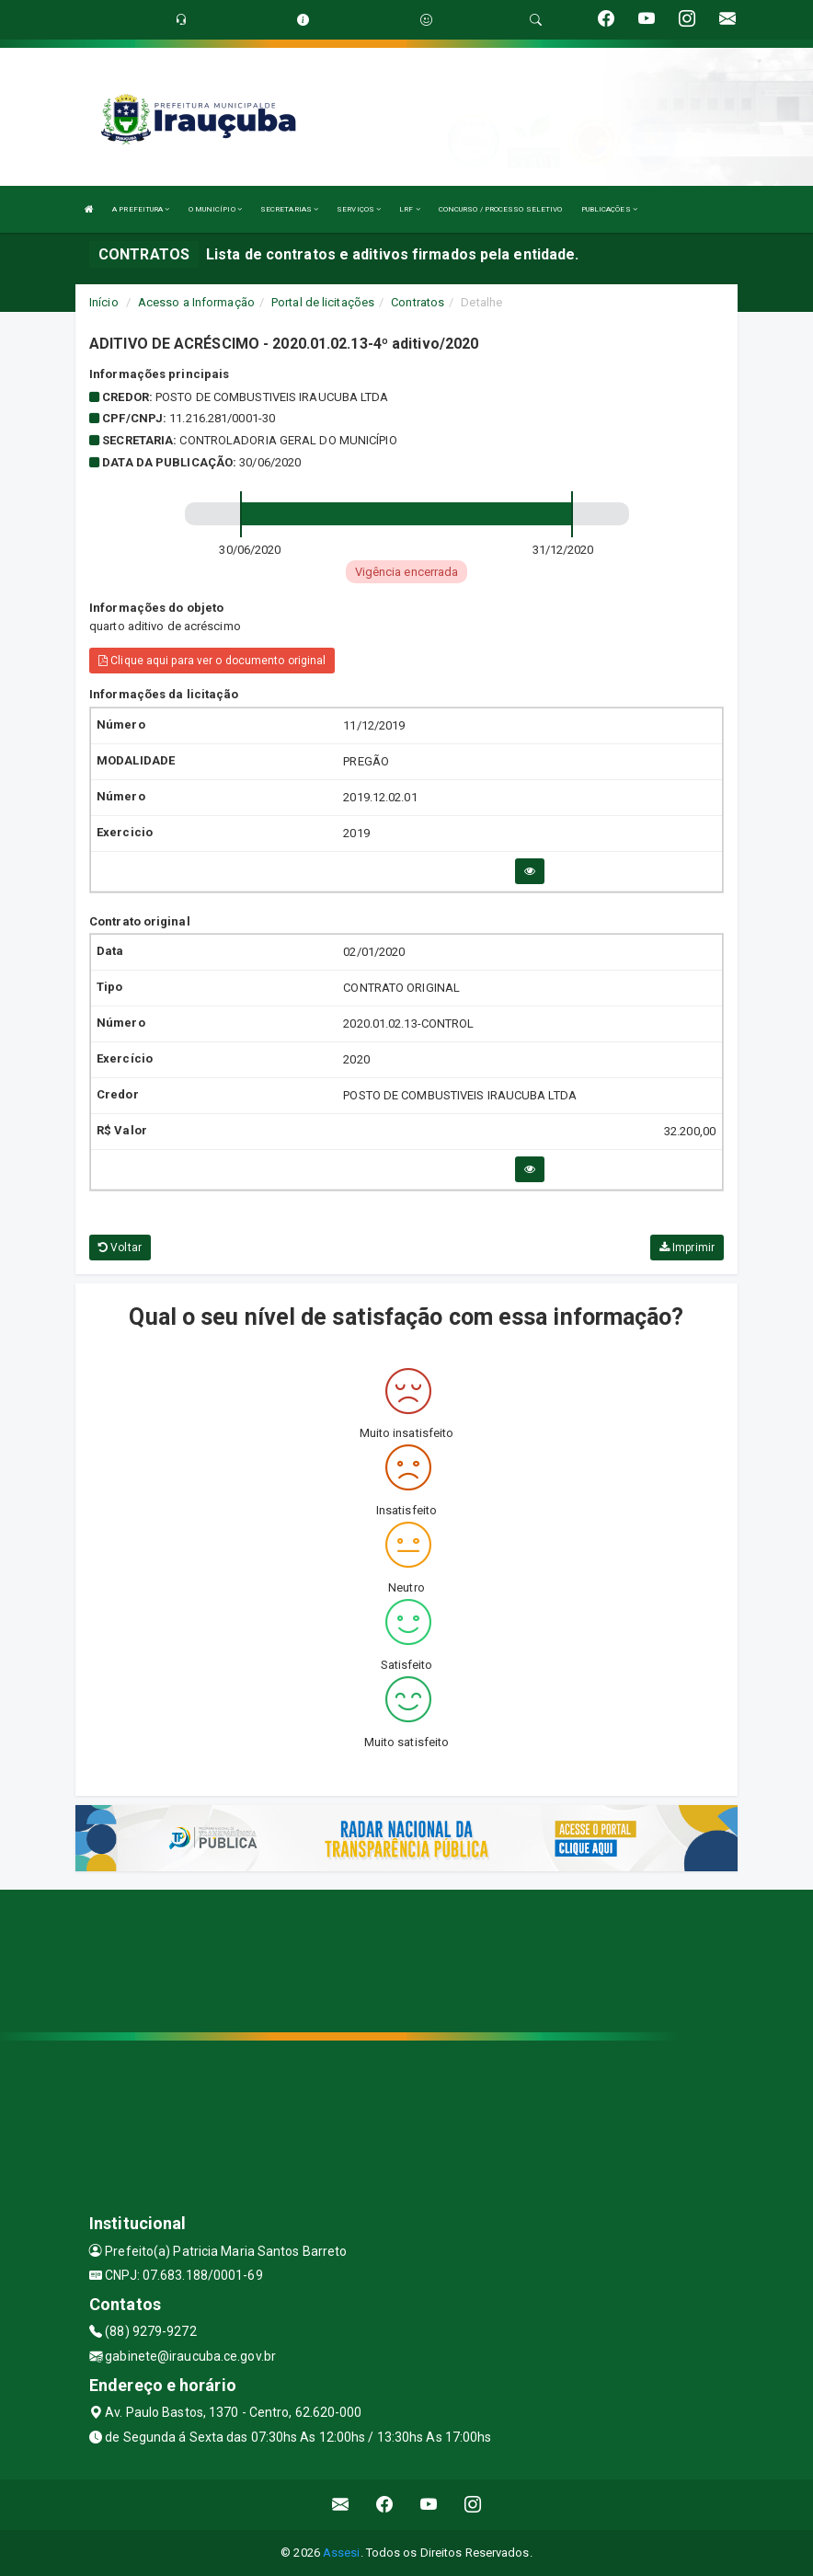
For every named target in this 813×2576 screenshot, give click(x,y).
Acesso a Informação (196, 302)
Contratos (417, 302)
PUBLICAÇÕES (609, 209)
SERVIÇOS (359, 209)
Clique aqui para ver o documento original (212, 660)
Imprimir (687, 1247)
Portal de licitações (322, 302)
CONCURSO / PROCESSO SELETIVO (501, 209)
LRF (409, 209)
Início (104, 302)
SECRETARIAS (289, 209)
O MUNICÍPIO (215, 209)
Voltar (120, 1247)
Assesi (342, 2552)
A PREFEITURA (140, 209)
